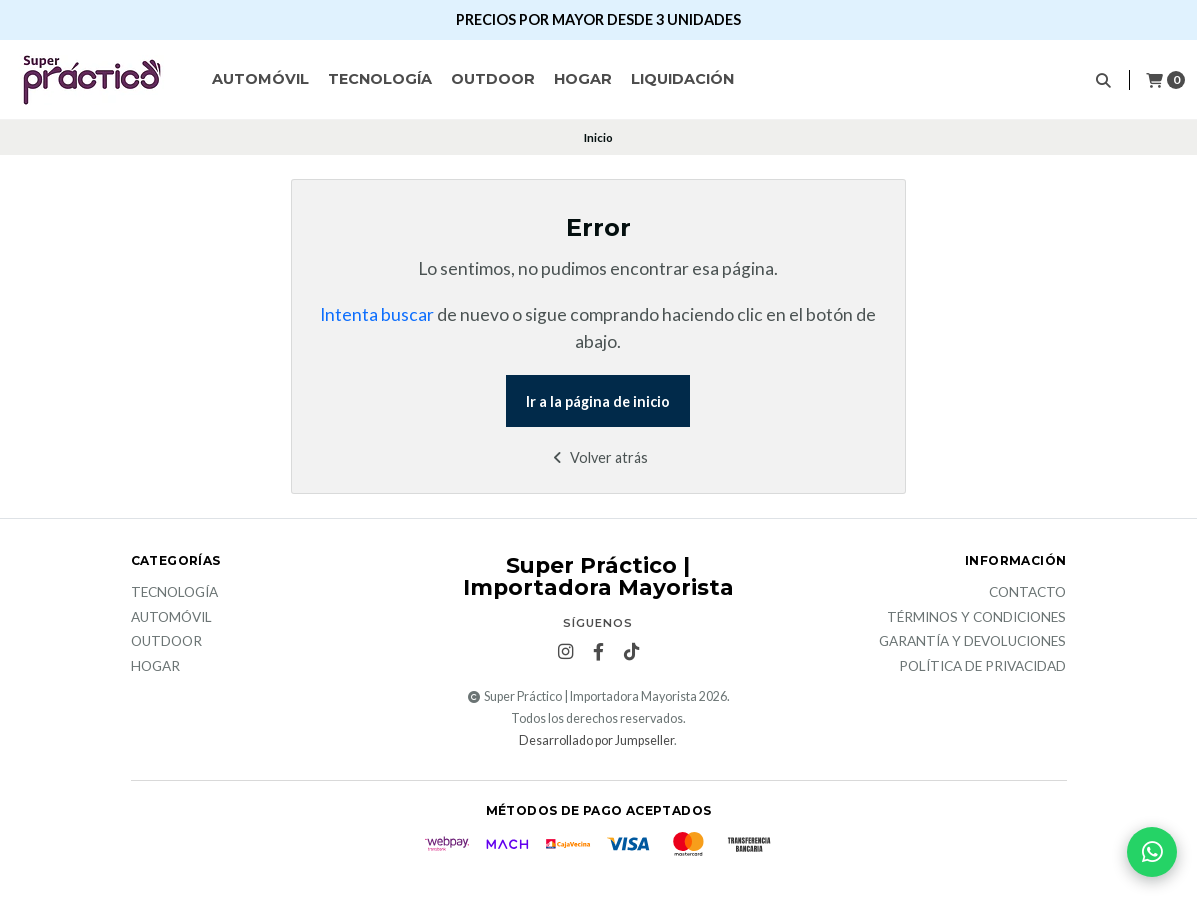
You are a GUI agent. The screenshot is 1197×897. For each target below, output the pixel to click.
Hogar (583, 79)
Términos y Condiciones (976, 618)
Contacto (1027, 593)
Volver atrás (598, 457)
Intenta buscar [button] (377, 314)
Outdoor (493, 79)
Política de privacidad (982, 667)
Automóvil (260, 79)
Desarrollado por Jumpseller (596, 740)
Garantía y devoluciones (972, 642)
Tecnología (380, 79)
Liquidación (682, 79)
